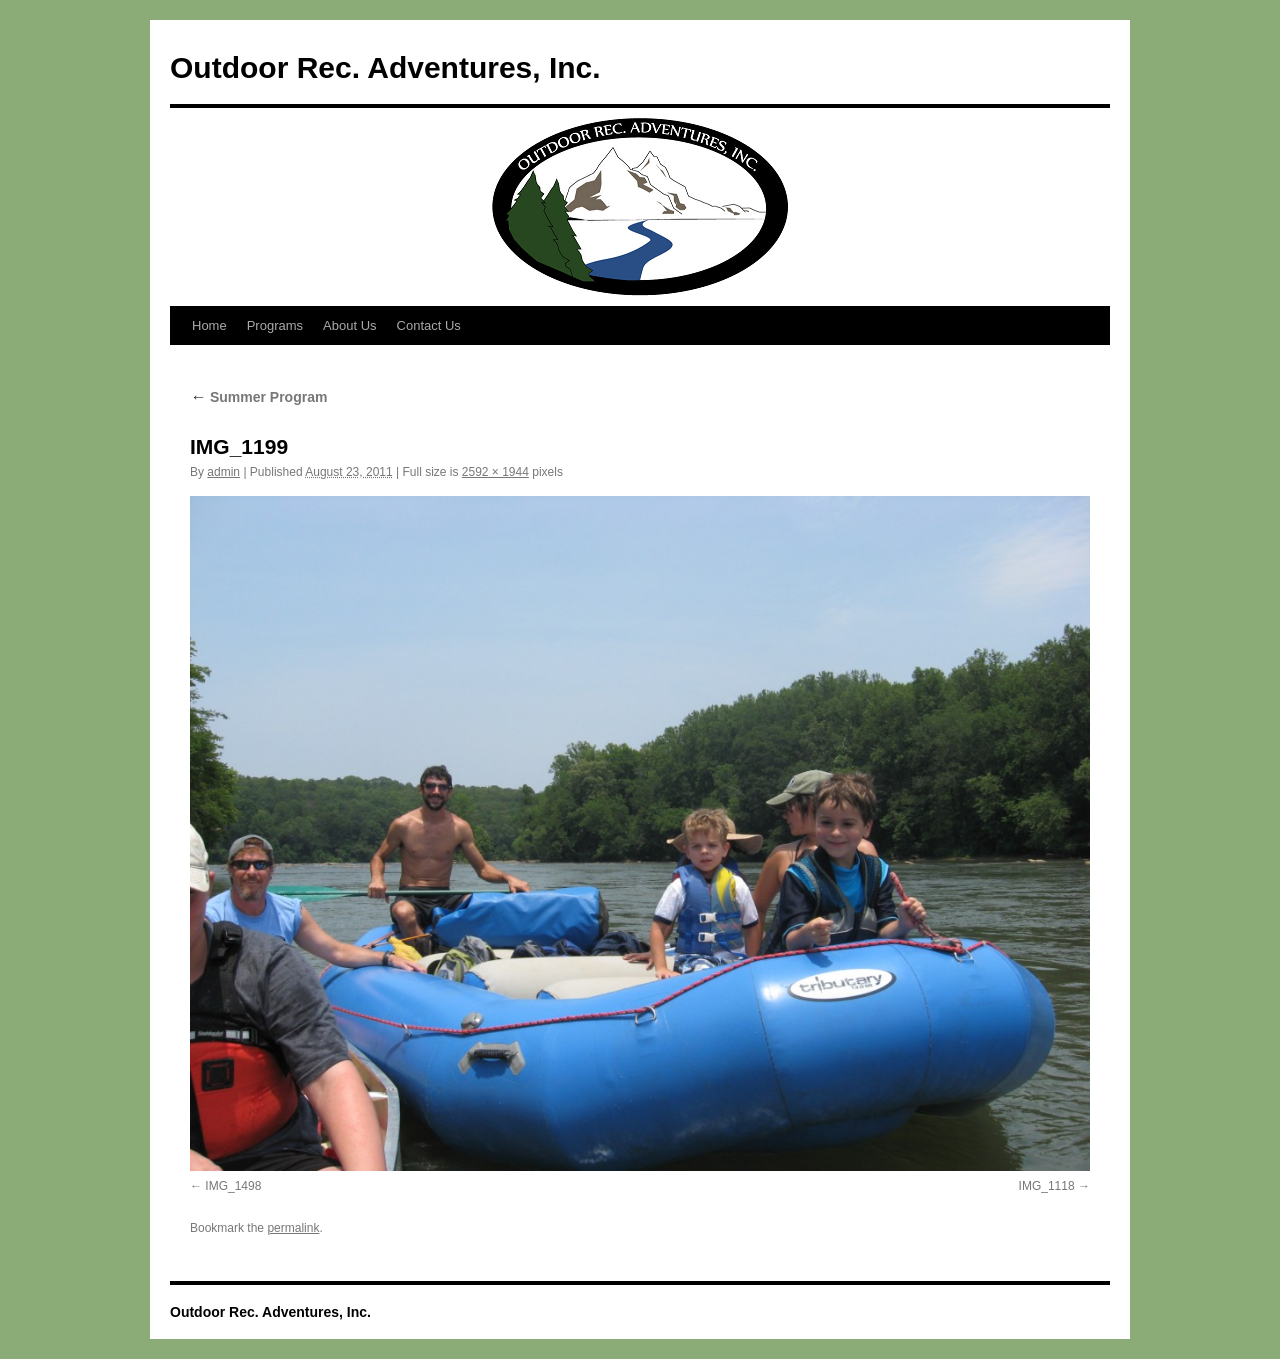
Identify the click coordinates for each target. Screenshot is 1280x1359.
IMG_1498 (233, 1186)
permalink (293, 1228)
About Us (349, 325)
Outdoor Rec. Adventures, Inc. (385, 67)
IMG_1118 (1047, 1186)
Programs (275, 325)
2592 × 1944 (495, 472)
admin (223, 472)
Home (209, 325)
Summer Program (258, 397)
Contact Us (429, 325)
